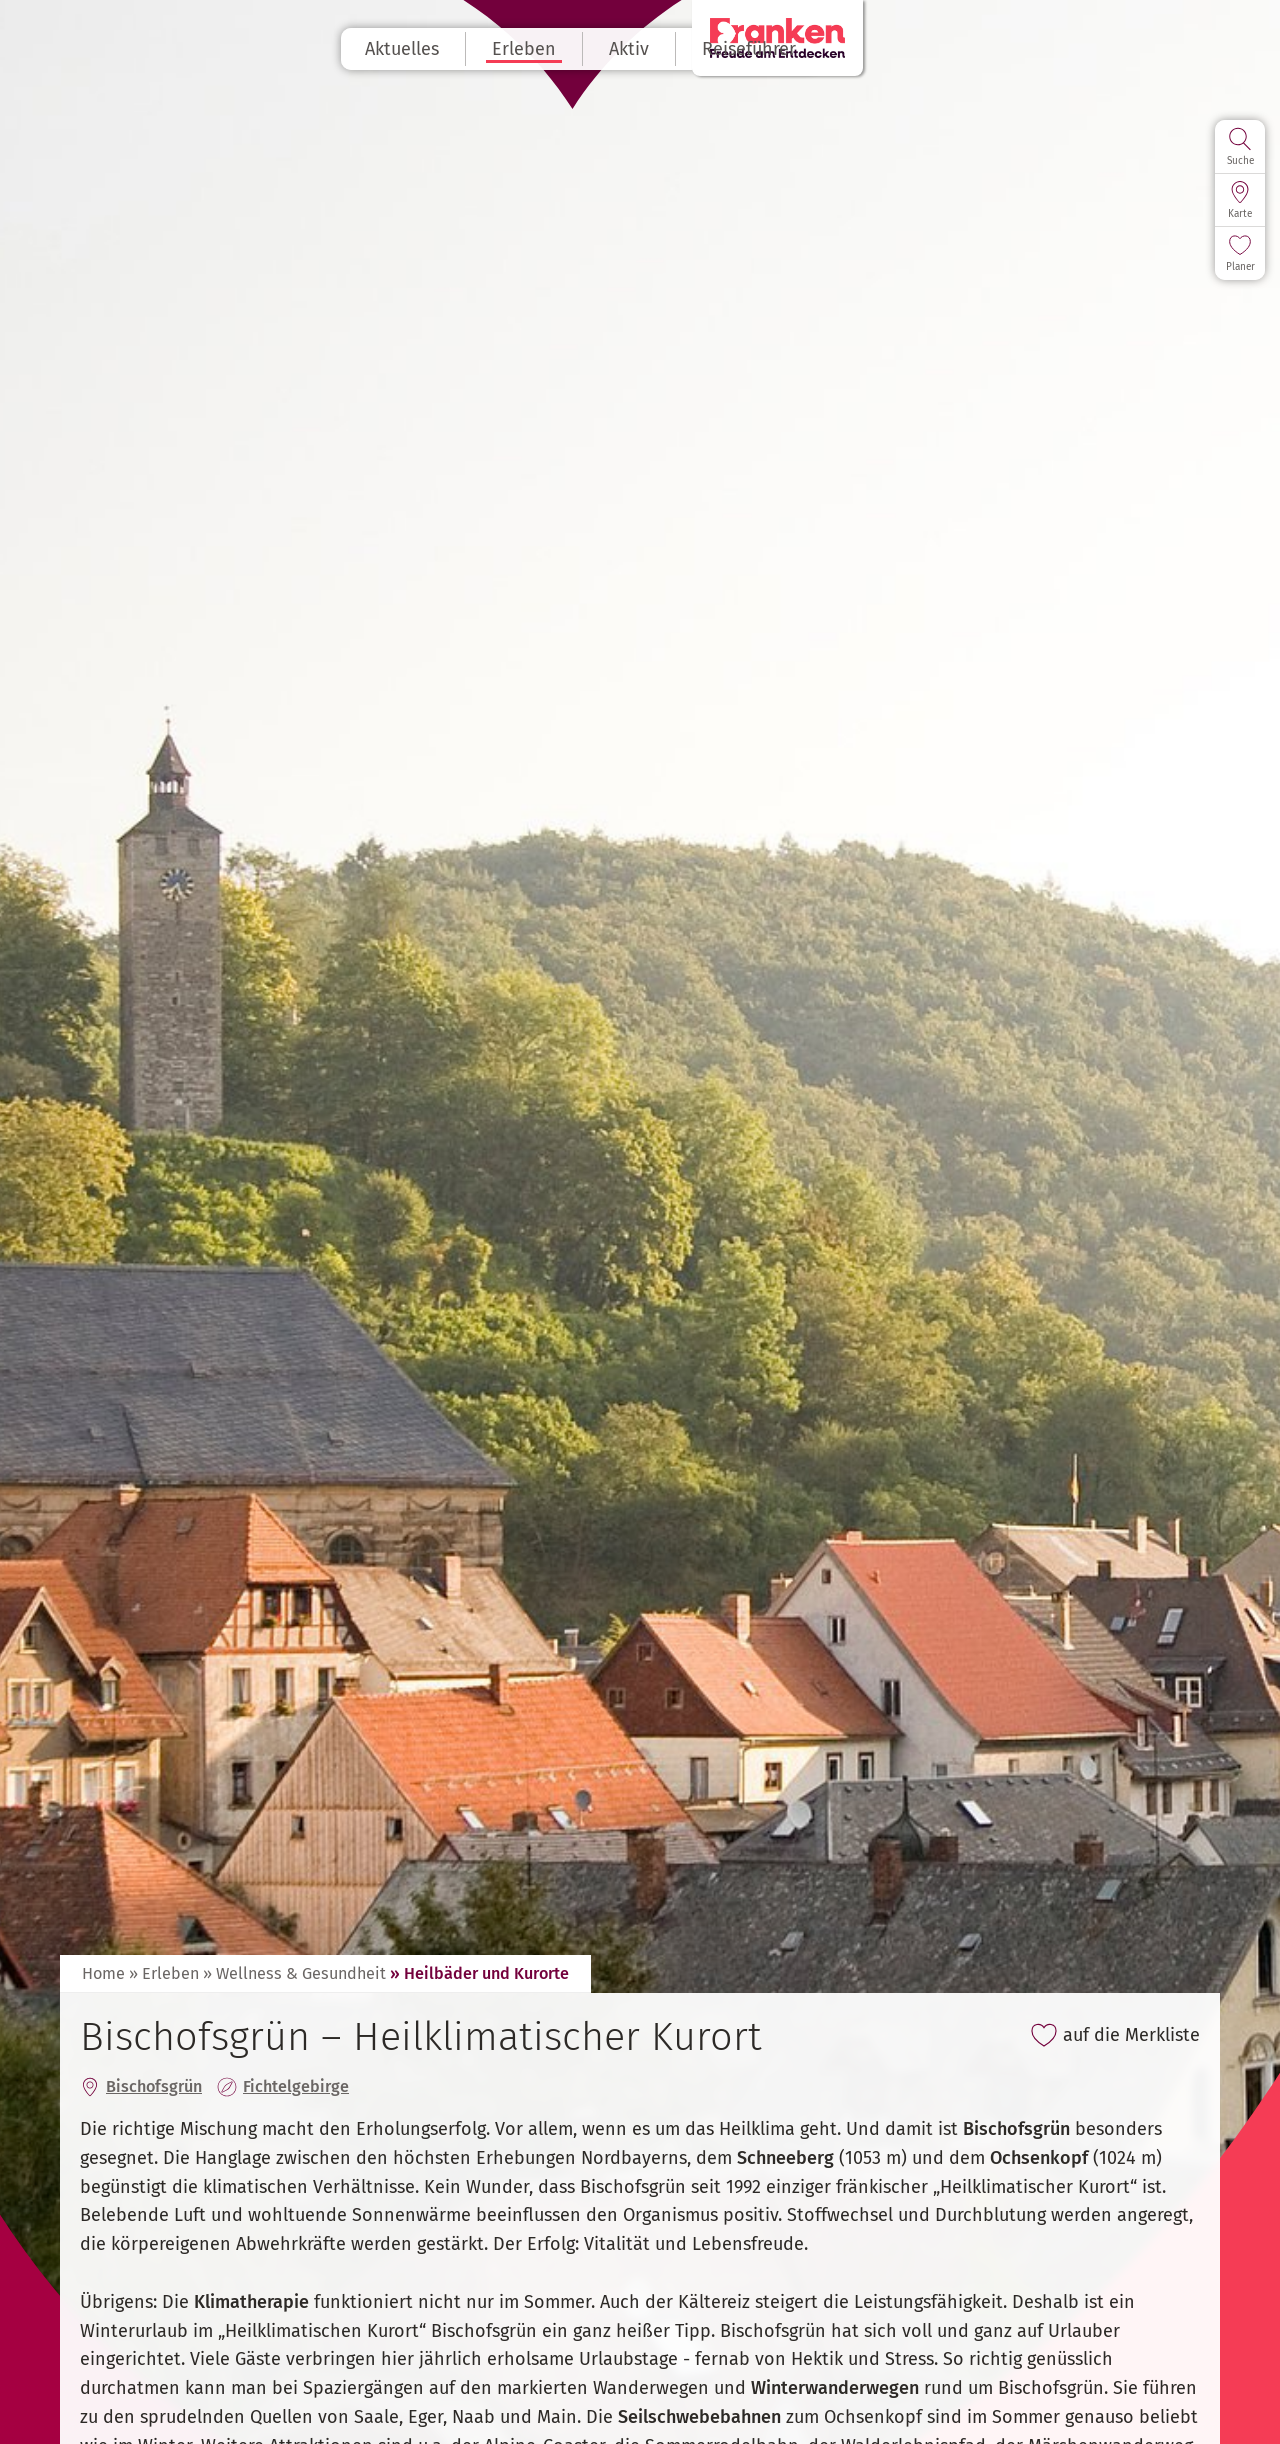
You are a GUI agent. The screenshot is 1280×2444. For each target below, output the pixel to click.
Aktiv (689, 49)
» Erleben (164, 1973)
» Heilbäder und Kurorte (479, 1973)
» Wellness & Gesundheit (294, 1973)
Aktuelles (462, 49)
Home (103, 1973)
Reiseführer (809, 49)
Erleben (584, 49)
